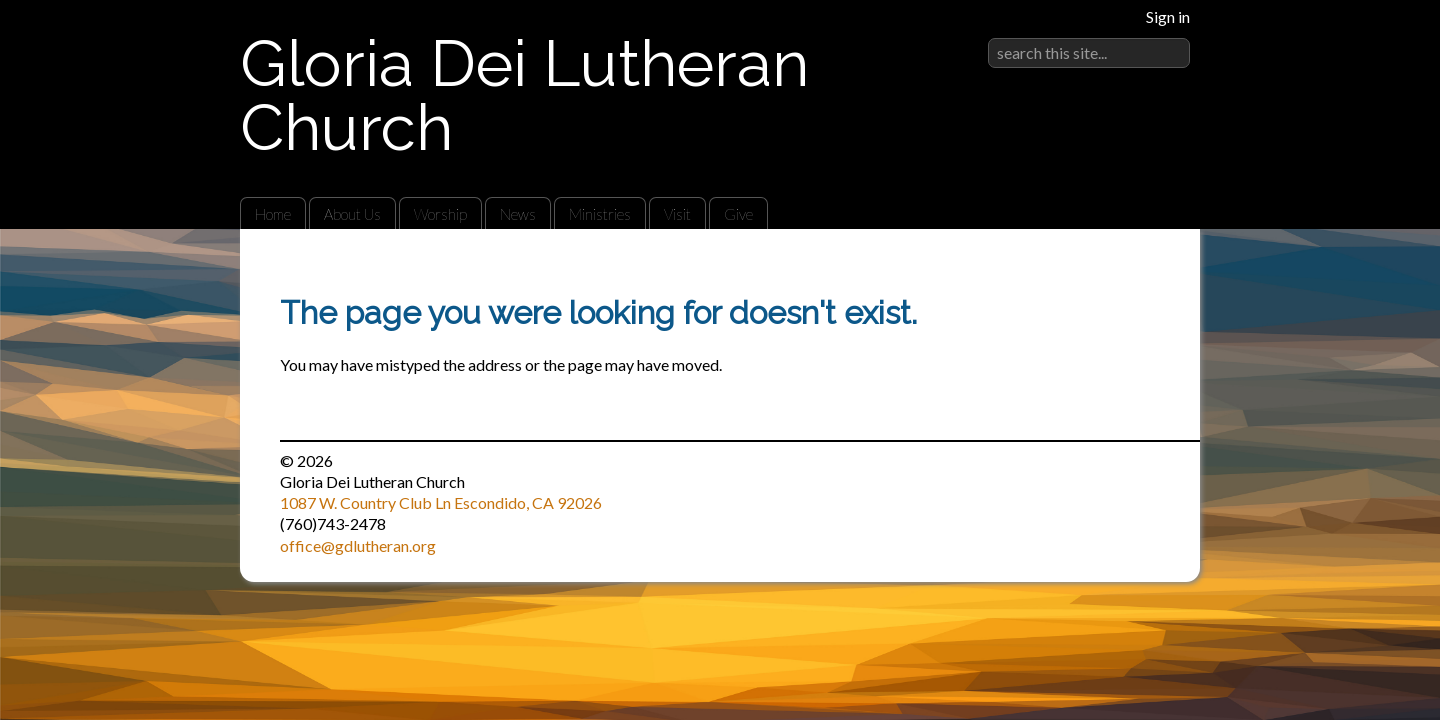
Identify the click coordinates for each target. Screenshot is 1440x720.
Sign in (1168, 16)
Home (273, 214)
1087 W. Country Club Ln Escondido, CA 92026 (441, 502)
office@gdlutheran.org (358, 545)
